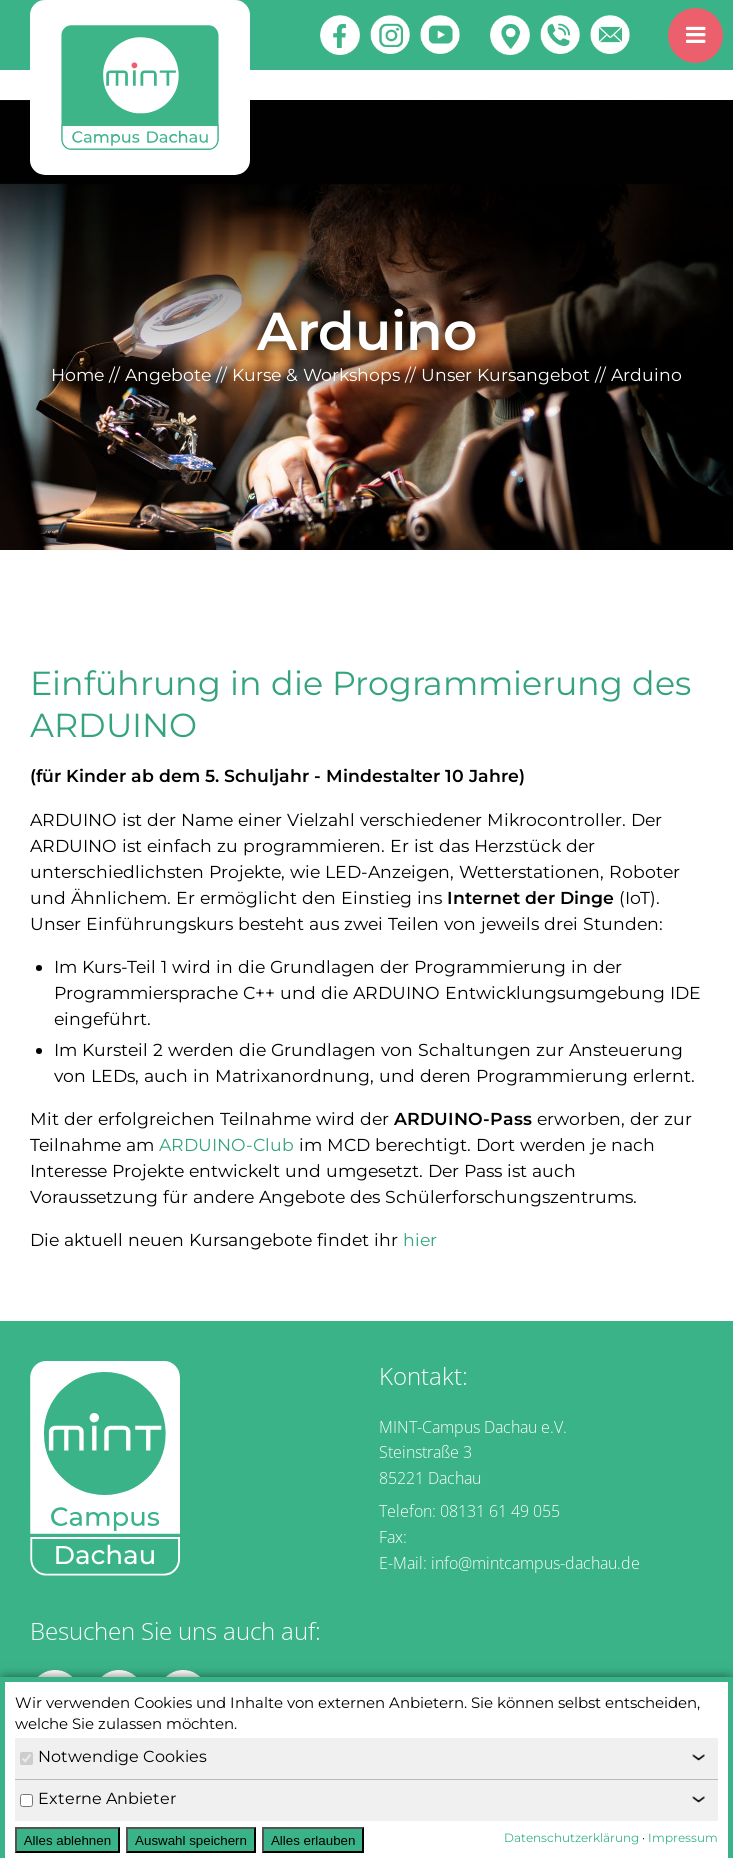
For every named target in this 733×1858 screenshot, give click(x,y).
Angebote (168, 374)
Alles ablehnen (67, 1840)
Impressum (683, 1837)
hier (420, 1239)
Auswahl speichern (191, 1840)
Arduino (646, 374)
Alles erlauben (313, 1840)
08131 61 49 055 (500, 1511)
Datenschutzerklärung (571, 1837)
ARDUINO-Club (226, 1144)
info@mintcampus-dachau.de (535, 1563)
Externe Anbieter (98, 1798)
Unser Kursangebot (505, 374)
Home (77, 374)
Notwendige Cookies (113, 1756)
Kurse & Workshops (316, 374)
